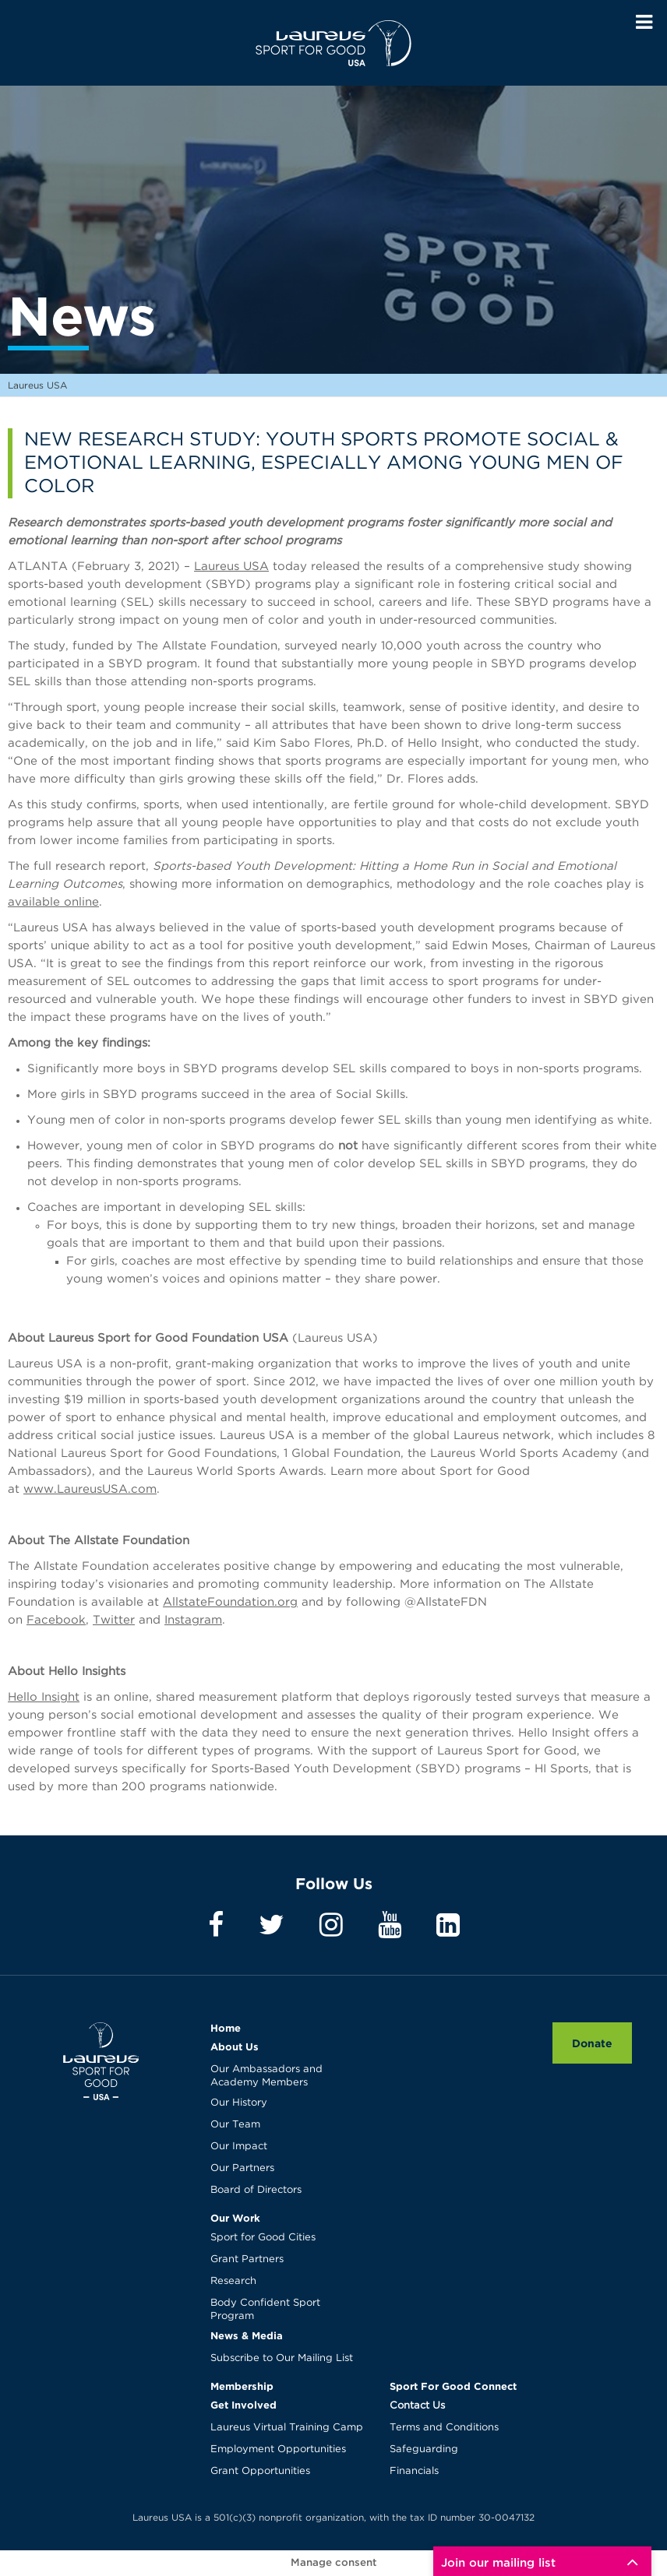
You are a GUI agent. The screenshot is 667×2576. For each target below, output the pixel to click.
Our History (238, 2103)
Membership (242, 2386)
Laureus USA (333, 43)
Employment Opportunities (278, 2449)
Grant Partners (247, 2259)
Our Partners (242, 2168)
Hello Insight (43, 1697)
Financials (414, 2471)
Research (233, 2281)
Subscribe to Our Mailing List (281, 2358)
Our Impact (238, 2146)
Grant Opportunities (260, 2471)
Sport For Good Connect (453, 2386)
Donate (592, 2043)
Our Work (235, 2217)
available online (53, 902)
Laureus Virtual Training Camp (286, 2427)
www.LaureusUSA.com (90, 1489)
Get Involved (243, 2404)
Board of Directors (256, 2190)
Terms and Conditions (444, 2427)
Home (225, 2027)
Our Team (235, 2124)
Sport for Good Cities (263, 2237)
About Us (234, 2046)
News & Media (246, 2335)
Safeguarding (424, 2449)
